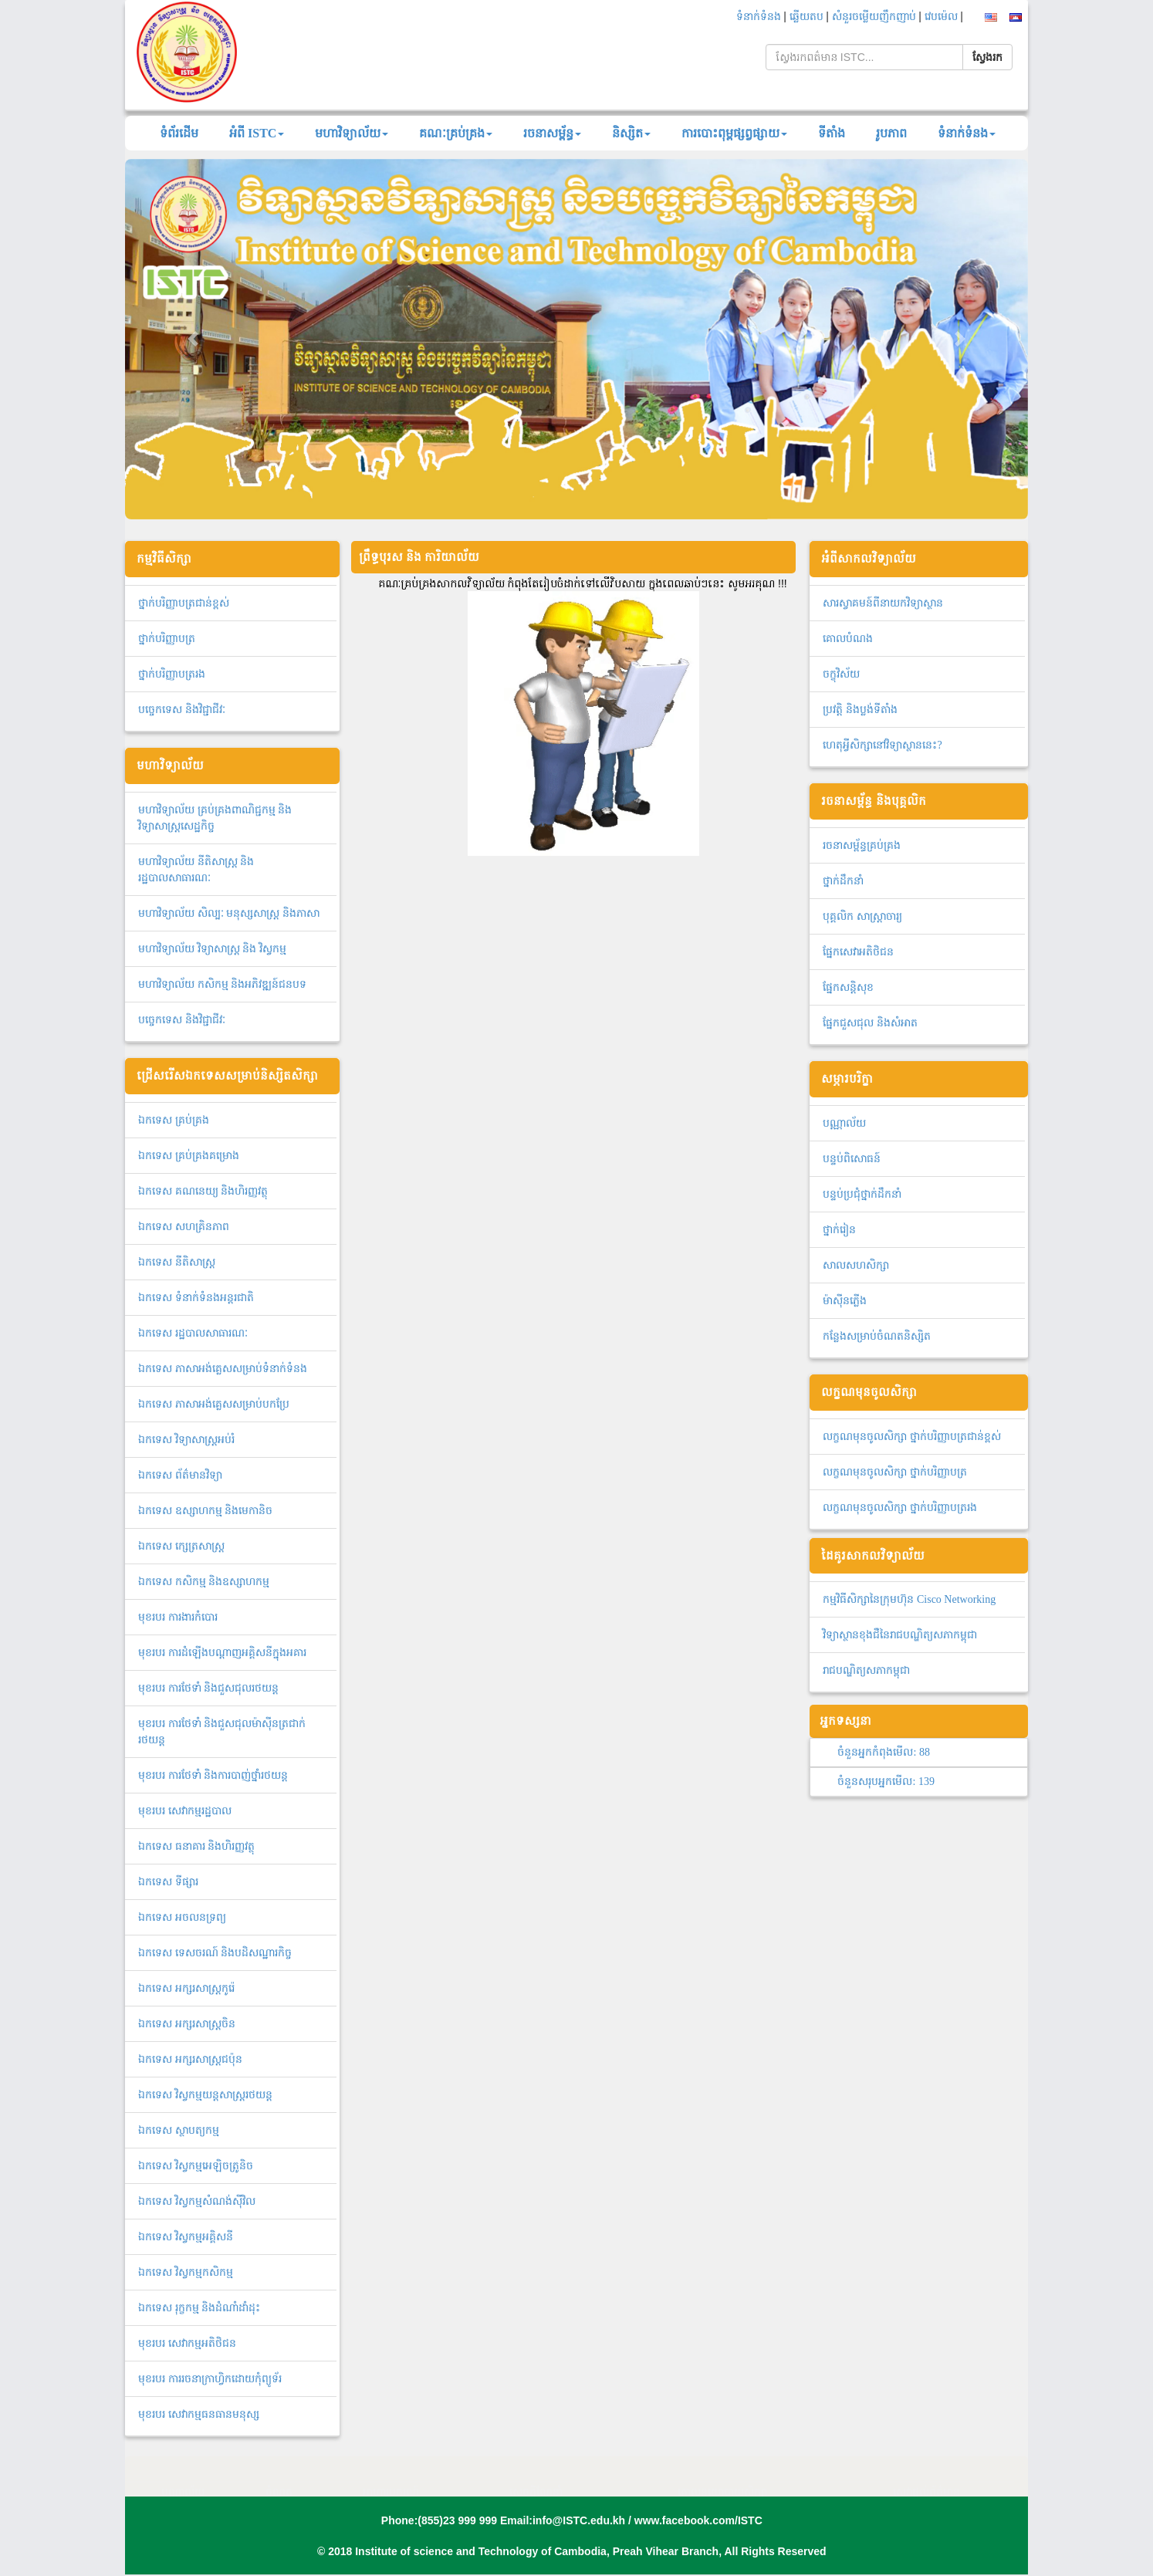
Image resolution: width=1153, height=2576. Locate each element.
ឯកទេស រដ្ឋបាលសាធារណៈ (193, 1333)
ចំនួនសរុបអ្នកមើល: (885, 1781)
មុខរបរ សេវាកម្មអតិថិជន (187, 2343)
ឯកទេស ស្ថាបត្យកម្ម (178, 2130)
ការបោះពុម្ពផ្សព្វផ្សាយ (734, 133)
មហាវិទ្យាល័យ (351, 133)
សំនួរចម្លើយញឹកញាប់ (875, 16)
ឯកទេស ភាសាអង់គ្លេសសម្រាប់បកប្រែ (213, 1404)
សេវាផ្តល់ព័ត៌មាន (926, 2477)
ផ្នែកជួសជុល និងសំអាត (870, 1023)
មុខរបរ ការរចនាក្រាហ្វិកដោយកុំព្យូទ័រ (210, 2379)
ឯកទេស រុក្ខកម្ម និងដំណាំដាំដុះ (199, 2308)
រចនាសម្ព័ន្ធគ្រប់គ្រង (862, 845)
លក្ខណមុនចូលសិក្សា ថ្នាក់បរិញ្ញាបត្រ (895, 1472)
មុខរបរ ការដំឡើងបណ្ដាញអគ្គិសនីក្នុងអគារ (222, 1652)
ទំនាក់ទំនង (760, 16)
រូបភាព (891, 133)
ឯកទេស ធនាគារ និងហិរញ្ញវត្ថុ (196, 1846)
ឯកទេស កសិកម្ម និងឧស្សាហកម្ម (203, 1581)
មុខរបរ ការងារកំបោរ (178, 1617)
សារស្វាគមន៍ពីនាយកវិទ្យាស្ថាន (883, 603)
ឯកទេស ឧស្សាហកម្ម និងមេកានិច (205, 1510)
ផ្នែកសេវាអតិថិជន (858, 952)
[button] (193, 339)
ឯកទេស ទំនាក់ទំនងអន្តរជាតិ (196, 1297)
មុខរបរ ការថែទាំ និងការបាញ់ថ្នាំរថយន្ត (213, 1775)
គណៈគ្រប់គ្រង (455, 133)
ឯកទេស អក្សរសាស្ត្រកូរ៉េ (186, 1988)
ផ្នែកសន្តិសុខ (848, 987)
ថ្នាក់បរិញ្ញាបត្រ (166, 638)
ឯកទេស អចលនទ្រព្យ (182, 1917)
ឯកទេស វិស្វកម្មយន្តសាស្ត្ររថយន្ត (205, 2095)
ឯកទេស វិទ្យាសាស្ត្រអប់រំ (186, 1439)
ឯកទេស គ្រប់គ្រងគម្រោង (188, 1155)
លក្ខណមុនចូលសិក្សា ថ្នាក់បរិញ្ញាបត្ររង (900, 1507)
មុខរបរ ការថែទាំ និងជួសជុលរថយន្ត (208, 1688)
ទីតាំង (831, 133)
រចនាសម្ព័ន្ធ (552, 133)
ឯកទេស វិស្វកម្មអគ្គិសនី (185, 2237)
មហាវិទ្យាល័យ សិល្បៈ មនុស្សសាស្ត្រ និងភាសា (229, 913)
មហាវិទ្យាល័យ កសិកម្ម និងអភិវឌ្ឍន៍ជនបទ (222, 984)
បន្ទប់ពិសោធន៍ (852, 1159)
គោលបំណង (848, 638)
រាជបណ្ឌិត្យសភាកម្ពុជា (866, 1670)
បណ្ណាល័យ (844, 1123)
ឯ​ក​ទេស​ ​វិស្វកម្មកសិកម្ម (185, 2272)
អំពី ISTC (256, 133)
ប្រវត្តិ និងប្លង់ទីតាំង (860, 709)
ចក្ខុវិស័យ (841, 674)
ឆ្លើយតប (808, 16)
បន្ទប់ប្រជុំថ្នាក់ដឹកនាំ (862, 1194)
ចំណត (278, 2477)
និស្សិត (631, 133)
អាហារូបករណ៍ (391, 2477)
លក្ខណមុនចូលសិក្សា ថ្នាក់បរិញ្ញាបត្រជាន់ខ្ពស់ (912, 1436)
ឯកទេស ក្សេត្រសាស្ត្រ (181, 1546)
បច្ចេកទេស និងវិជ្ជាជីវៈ (181, 709)
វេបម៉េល (943, 16)
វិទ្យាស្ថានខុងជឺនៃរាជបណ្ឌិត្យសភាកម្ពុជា (900, 1635)
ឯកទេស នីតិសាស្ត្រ (176, 1262)
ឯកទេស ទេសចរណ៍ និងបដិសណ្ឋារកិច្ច (215, 1953)
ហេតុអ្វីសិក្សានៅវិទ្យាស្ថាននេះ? (882, 745)
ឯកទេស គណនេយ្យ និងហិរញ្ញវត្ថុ (203, 1191)
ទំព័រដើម (179, 133)
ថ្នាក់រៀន (839, 1230)
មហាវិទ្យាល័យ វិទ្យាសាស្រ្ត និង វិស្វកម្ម (212, 949)
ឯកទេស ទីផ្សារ (168, 1882)
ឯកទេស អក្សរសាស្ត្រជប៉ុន (190, 2059)
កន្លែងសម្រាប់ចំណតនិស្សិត (877, 1336)
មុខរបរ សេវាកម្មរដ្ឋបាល (185, 1811)
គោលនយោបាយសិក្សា (722, 2477)
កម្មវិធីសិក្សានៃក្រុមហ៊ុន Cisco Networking (909, 1599)
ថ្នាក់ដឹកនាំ (843, 881)
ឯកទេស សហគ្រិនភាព (183, 1226)
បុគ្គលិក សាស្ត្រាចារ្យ (862, 916)
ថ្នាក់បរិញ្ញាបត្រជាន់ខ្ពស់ (183, 603)
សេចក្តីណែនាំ (536, 2477)
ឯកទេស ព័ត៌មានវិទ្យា (180, 1475)
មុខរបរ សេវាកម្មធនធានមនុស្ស (198, 2414)
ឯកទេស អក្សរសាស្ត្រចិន (186, 2024)
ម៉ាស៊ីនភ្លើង (845, 1301)
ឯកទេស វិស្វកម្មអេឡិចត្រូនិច (195, 2166)
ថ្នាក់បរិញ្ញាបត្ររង (171, 674)
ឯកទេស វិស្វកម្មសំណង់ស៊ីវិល (196, 2201)
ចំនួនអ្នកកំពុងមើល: (883, 1752)
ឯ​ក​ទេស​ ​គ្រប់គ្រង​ (173, 1120)
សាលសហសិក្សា (856, 1265)
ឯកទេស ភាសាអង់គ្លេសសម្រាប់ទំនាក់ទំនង (222, 1368)
